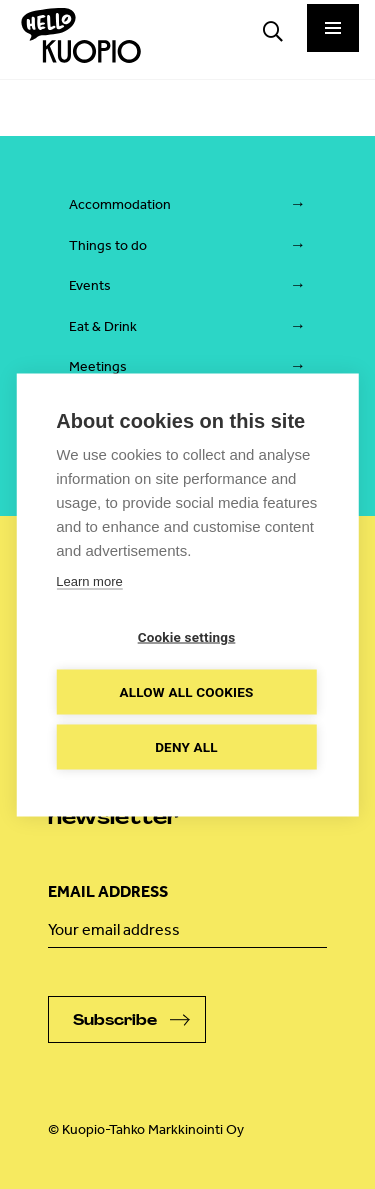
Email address (108, 891)
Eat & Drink (103, 326)
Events (90, 285)
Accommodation (120, 204)
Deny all (186, 746)
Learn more (89, 580)
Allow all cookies (186, 691)
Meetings (98, 366)
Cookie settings (187, 636)
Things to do (108, 245)
